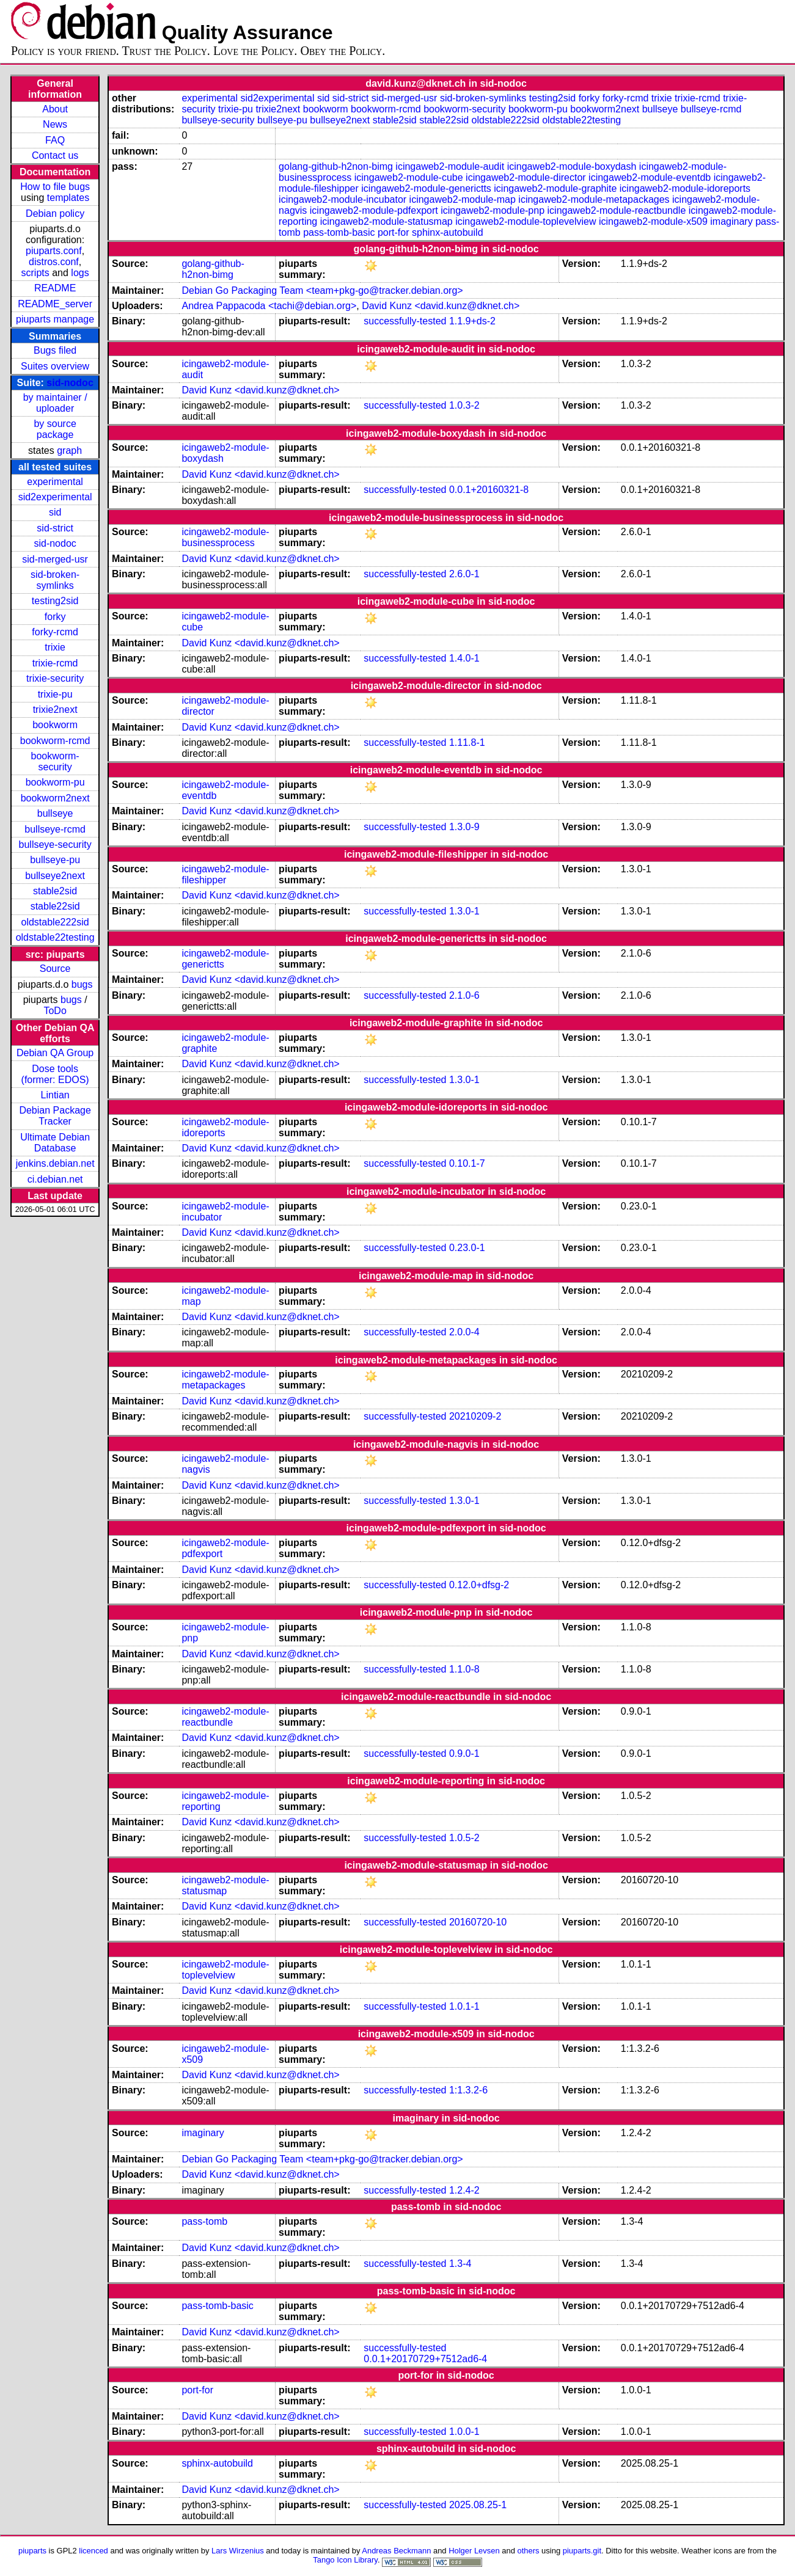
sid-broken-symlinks (55, 580)
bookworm (55, 725)
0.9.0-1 (464, 1753)
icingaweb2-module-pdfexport (374, 210)
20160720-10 (478, 1922)
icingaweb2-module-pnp (492, 210)
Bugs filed (55, 350)
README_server (55, 304)
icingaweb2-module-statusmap (386, 221)
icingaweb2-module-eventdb (649, 177)
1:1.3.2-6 (468, 2090)
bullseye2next (55, 875)
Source (55, 968)
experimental (55, 481)
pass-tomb (204, 2221)
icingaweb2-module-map (462, 199)
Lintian (55, 1095)
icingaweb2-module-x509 (653, 221)
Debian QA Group (54, 1053)
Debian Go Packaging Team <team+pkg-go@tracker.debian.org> (322, 290)
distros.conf (54, 262)
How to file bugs (55, 186)
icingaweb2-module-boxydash (572, 166)
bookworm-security (55, 761)
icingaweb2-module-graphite (555, 188)
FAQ (55, 140)
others (529, 2550)
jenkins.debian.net (55, 1163)
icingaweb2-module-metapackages (593, 199)
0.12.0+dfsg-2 (479, 1585)
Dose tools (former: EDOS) (55, 1074)
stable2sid (55, 891)
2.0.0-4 (464, 1332)
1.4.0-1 (464, 658)
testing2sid (55, 601)
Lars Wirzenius (237, 2550)
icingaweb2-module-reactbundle (617, 210)
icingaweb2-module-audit (449, 166)
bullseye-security (55, 844)
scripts (35, 273)
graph (69, 450)
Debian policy (55, 213)
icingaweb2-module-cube (408, 177)
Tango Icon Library (345, 2559)
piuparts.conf (54, 251)
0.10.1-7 (467, 1163)
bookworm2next (55, 798)
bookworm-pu (55, 782)
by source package (55, 429)
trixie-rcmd (55, 663)
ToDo (54, 1010)
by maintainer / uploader (55, 403)
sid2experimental (55, 497)
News (55, 124)
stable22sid (55, 906)
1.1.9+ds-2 (472, 321)
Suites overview (55, 366)
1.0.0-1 (464, 2431)
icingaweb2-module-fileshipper (225, 874)
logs (80, 273)
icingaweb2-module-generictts (426, 188)
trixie (55, 647)
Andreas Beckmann (396, 2550)
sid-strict (55, 528)
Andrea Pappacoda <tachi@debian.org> (268, 306)
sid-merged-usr (55, 559)
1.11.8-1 (467, 742)
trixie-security (55, 678)
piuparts (32, 2550)
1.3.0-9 (464, 827)
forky (55, 616)
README (55, 288)
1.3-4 (460, 2263)
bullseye (55, 813)
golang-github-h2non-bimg (336, 166)
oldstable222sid (55, 922)
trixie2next (55, 709)
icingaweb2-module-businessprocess (225, 537)
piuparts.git (582, 2550)
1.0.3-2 (464, 405)
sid (55, 512)
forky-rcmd (55, 632)
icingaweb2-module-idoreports (685, 188)
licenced (93, 2550)
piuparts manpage (55, 319)
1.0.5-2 (464, 1838)
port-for (393, 232)
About (55, 109)
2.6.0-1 (464, 574)
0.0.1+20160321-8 (489, 489)
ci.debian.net (55, 1179)
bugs (82, 984)
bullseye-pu (55, 860)
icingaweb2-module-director (526, 177)
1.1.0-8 (464, 1669)
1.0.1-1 (464, 2006)
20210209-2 (475, 1416)
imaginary (731, 221)
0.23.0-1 (467, 1247)
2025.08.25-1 (478, 2505)
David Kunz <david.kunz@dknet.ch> (440, 306)
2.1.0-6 (464, 995)
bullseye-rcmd (55, 829)
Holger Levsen (474, 2550)
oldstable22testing (55, 937)
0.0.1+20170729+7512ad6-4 (425, 2359)
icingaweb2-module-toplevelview (525, 221)
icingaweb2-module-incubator (342, 199)
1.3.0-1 (464, 911)
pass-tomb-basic (339, 232)
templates (68, 197)
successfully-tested (405, 321)
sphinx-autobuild (447, 232)
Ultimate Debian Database (55, 1142)
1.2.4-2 (464, 2190)
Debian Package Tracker (54, 1115)
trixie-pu (55, 694)
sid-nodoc (69, 383)
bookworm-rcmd (55, 740)
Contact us (55, 155)
